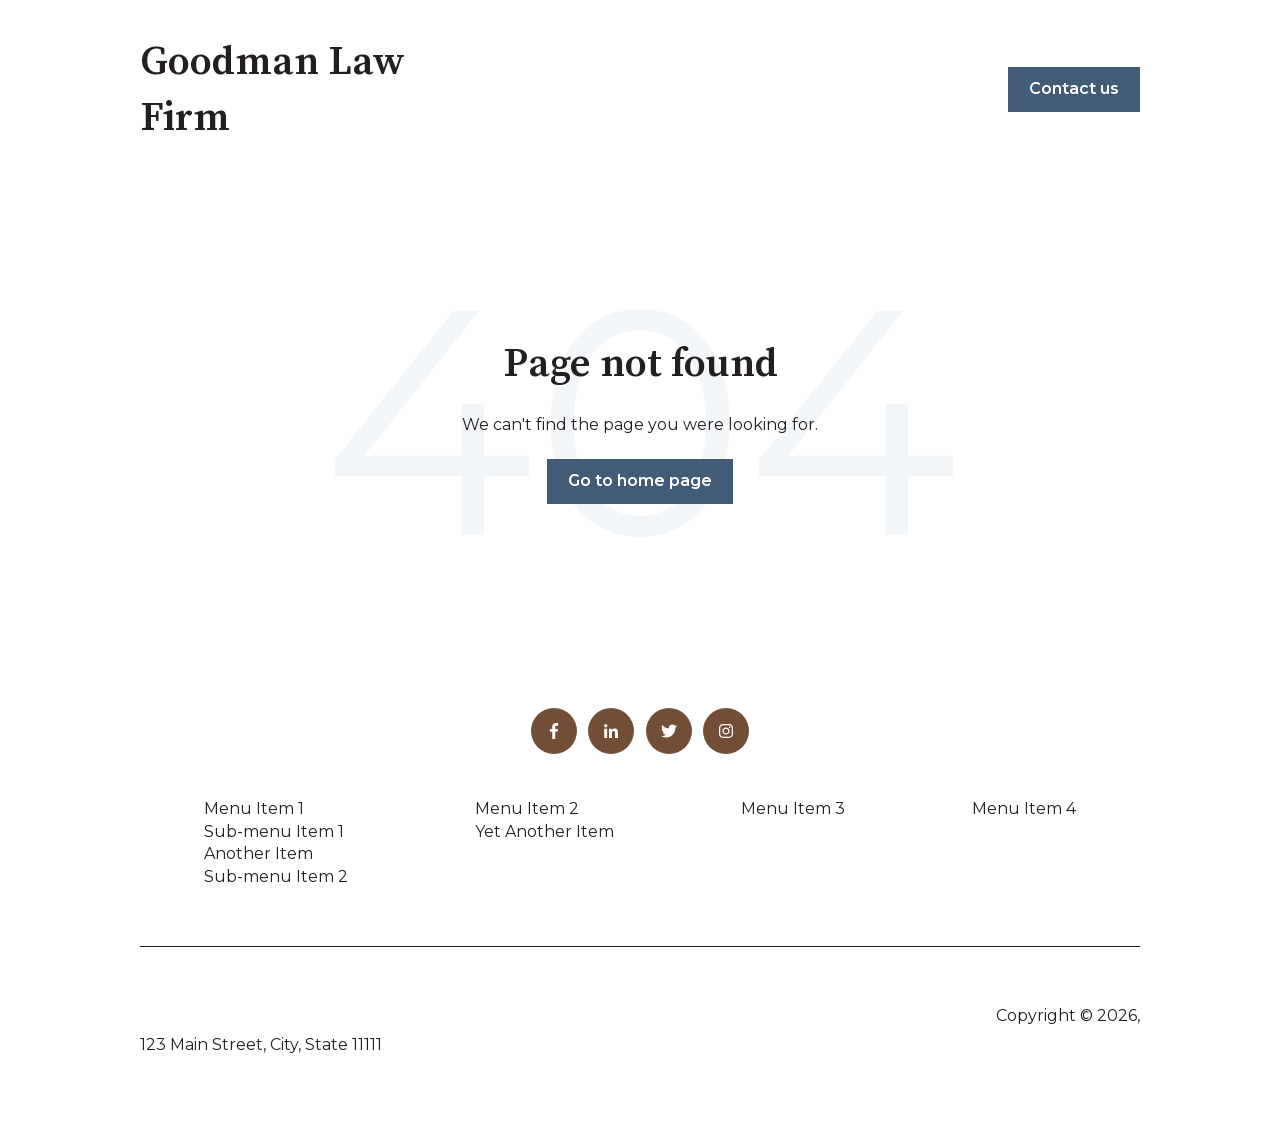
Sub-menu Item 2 (276, 876)
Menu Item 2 (527, 808)
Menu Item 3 (793, 808)
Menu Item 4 (1024, 808)
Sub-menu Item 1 (274, 831)
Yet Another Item (544, 831)
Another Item (258, 853)
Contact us (1074, 88)
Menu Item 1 (254, 808)
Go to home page (640, 480)
